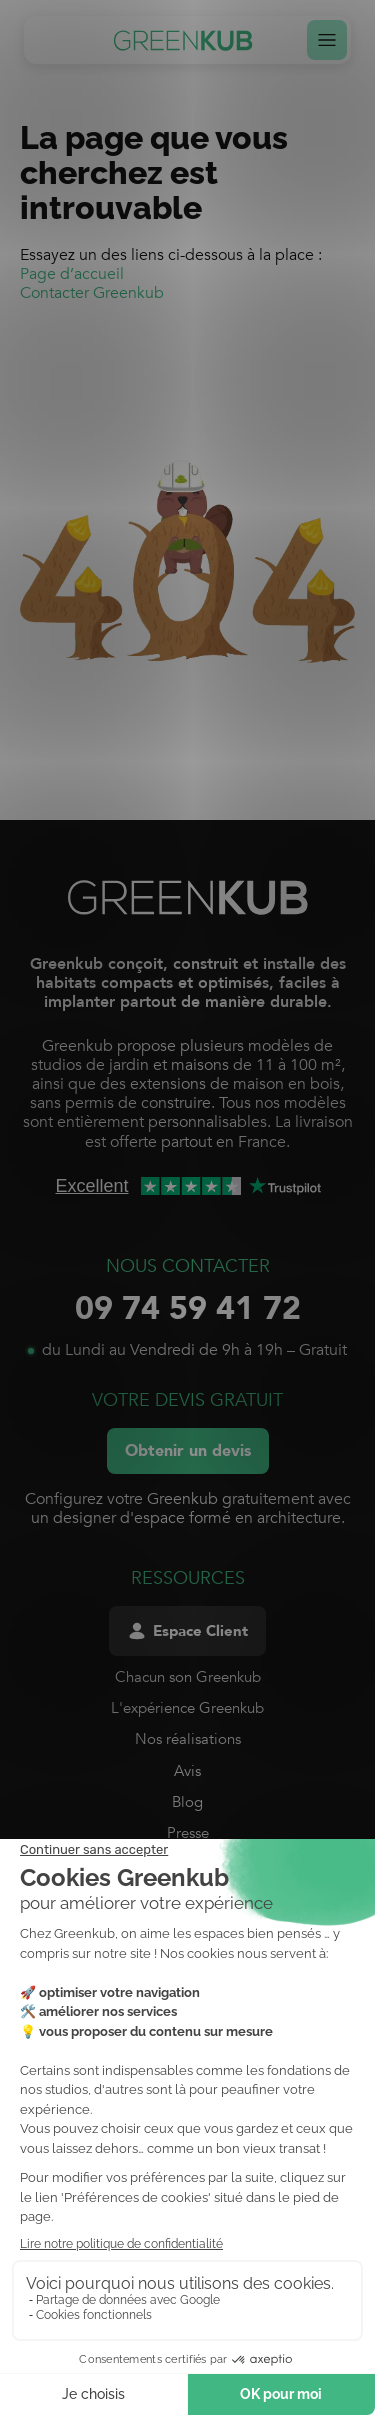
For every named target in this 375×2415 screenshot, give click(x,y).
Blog (187, 1802)
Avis (187, 1771)
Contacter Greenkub (92, 293)
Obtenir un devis (188, 1451)
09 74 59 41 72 (188, 1309)
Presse (188, 1833)
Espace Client (187, 1631)
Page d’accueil (72, 274)
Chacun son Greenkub (188, 1677)
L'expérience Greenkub (187, 1708)
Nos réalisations (188, 1739)
